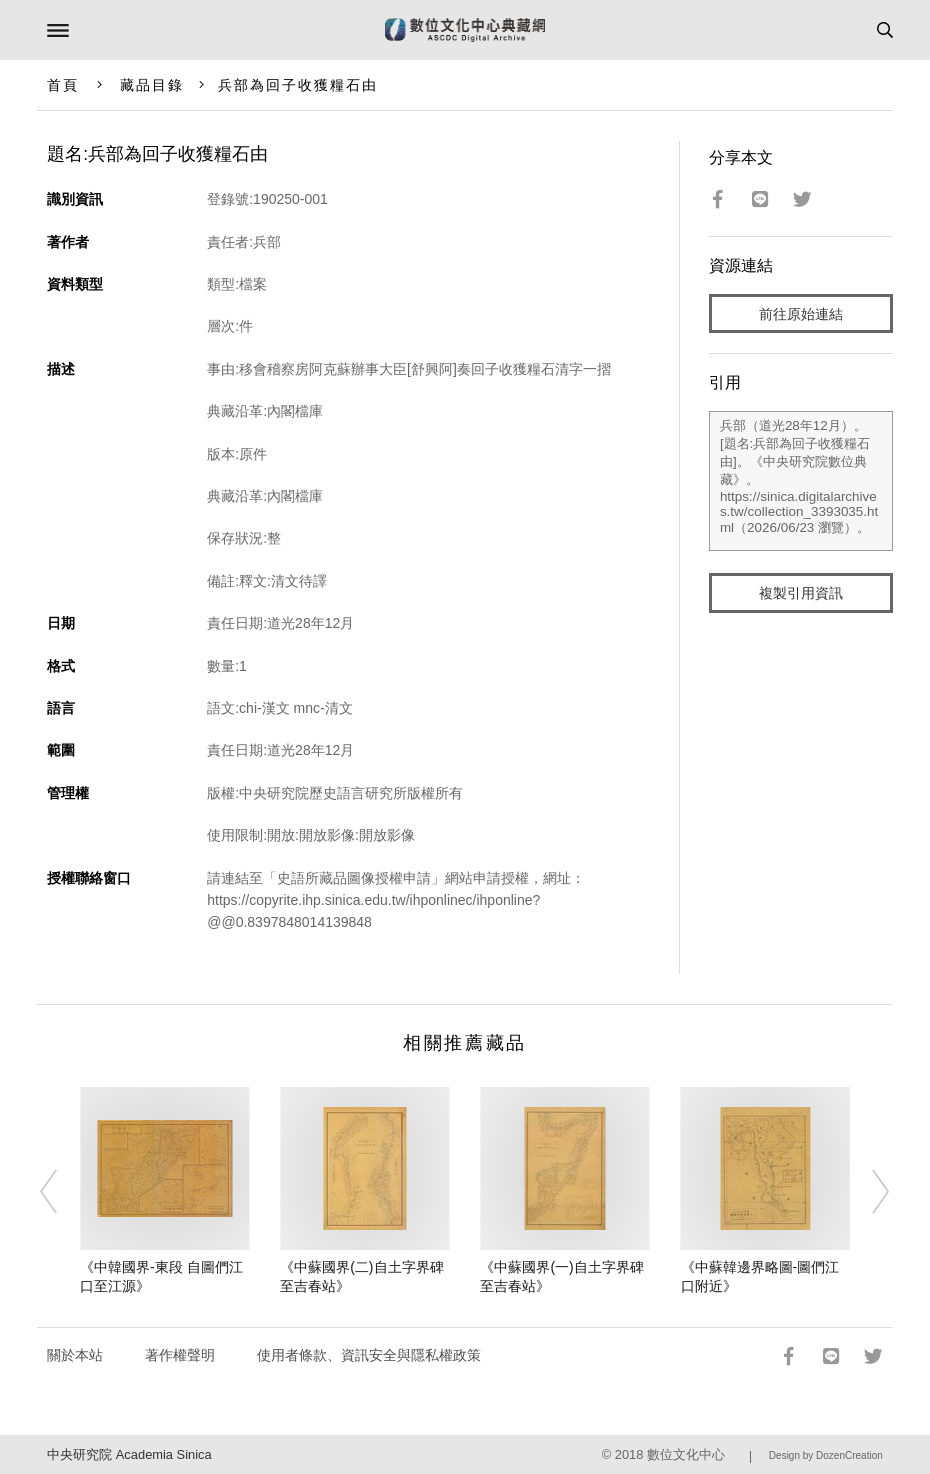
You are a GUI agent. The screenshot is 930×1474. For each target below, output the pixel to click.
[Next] (868, 1192)
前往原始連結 (801, 314)
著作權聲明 (180, 1355)
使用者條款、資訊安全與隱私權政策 (369, 1355)
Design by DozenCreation (826, 1455)
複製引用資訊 (801, 593)
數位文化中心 (686, 1454)
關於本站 (75, 1355)
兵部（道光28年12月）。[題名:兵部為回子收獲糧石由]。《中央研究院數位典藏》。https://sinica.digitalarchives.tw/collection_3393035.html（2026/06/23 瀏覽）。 (801, 481)
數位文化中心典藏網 (465, 30)
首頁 (63, 85)
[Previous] (62, 1192)
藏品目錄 (152, 85)
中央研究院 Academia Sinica (129, 1454)
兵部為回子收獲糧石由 (298, 85)
